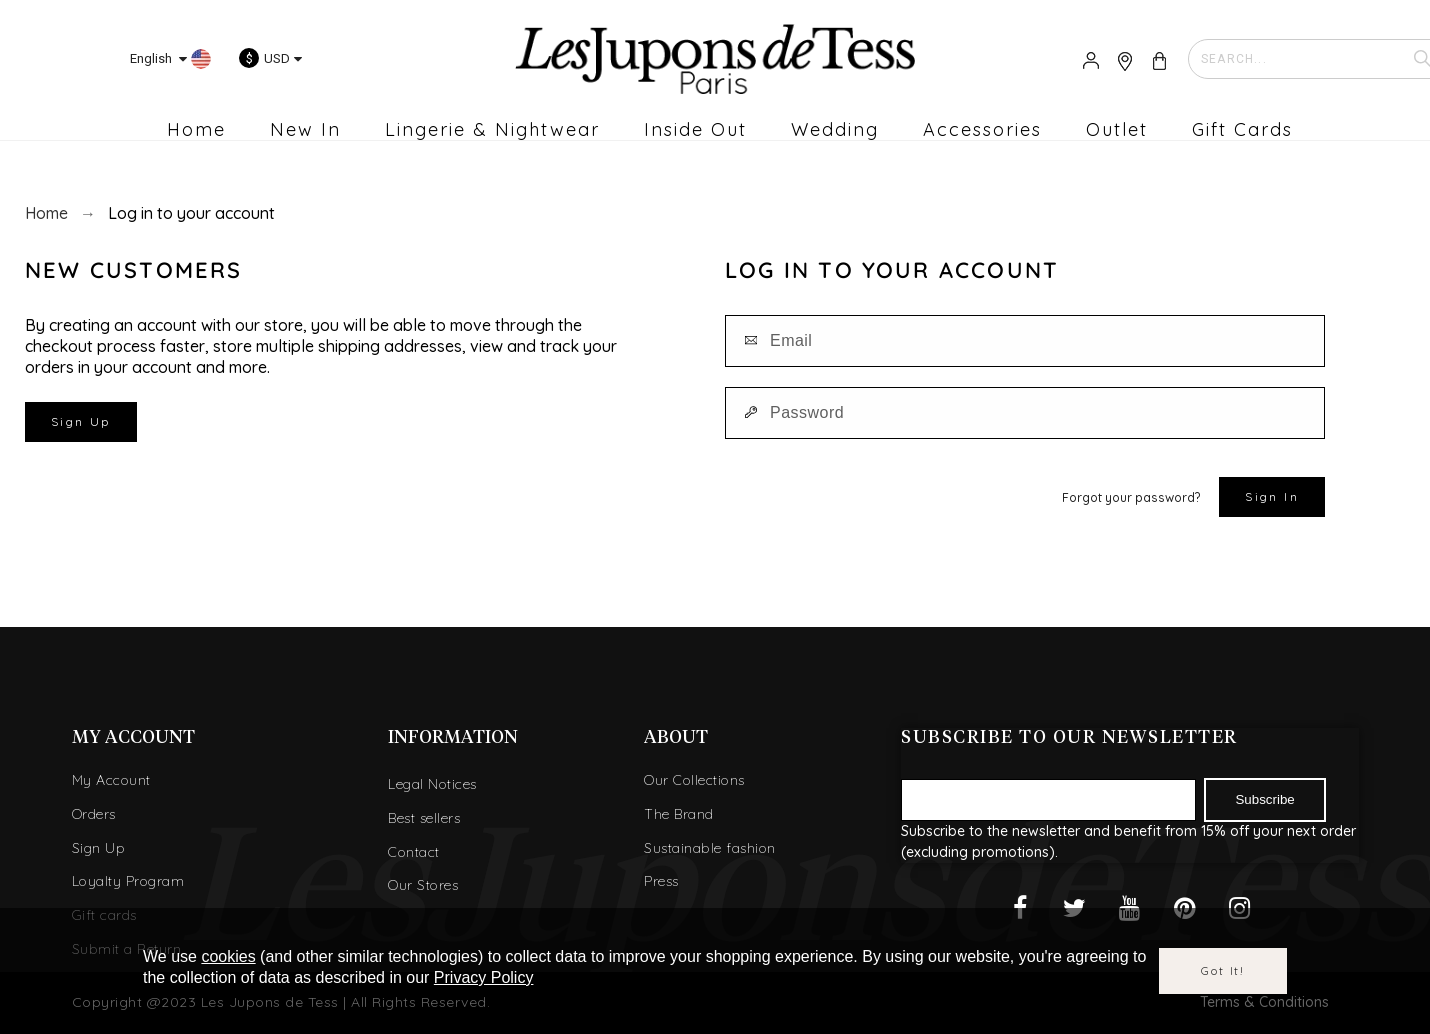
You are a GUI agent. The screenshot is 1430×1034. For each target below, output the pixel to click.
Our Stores (423, 885)
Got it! (1223, 970)
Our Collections (694, 780)
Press (661, 881)
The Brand (679, 814)
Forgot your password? (1131, 497)
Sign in (1272, 496)
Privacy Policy (484, 977)
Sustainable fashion (710, 848)
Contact (414, 852)
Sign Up (81, 421)
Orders (94, 814)
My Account (111, 780)
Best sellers (424, 818)
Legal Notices (432, 784)
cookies (228, 956)
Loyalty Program (128, 881)
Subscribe (1264, 799)
